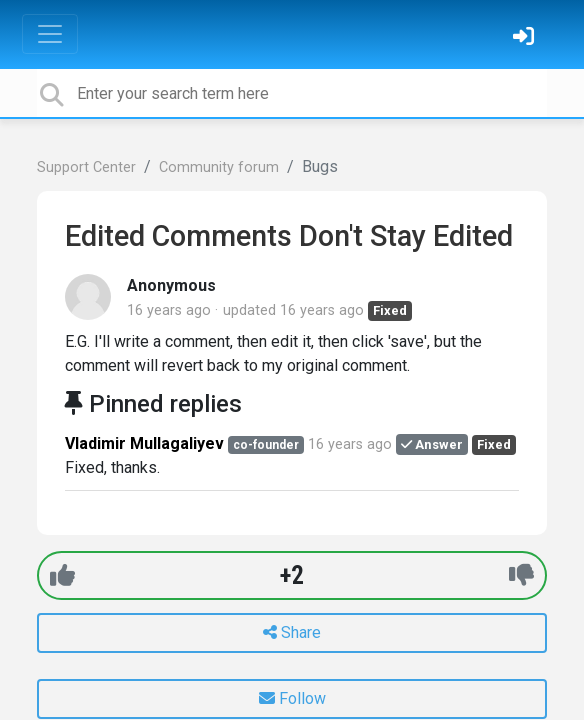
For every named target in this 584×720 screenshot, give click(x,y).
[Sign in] (526, 38)
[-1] (521, 575)
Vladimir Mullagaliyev (144, 443)
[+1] (62, 575)
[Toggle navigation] (50, 34)
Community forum (219, 167)
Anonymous (171, 285)
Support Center (86, 167)
